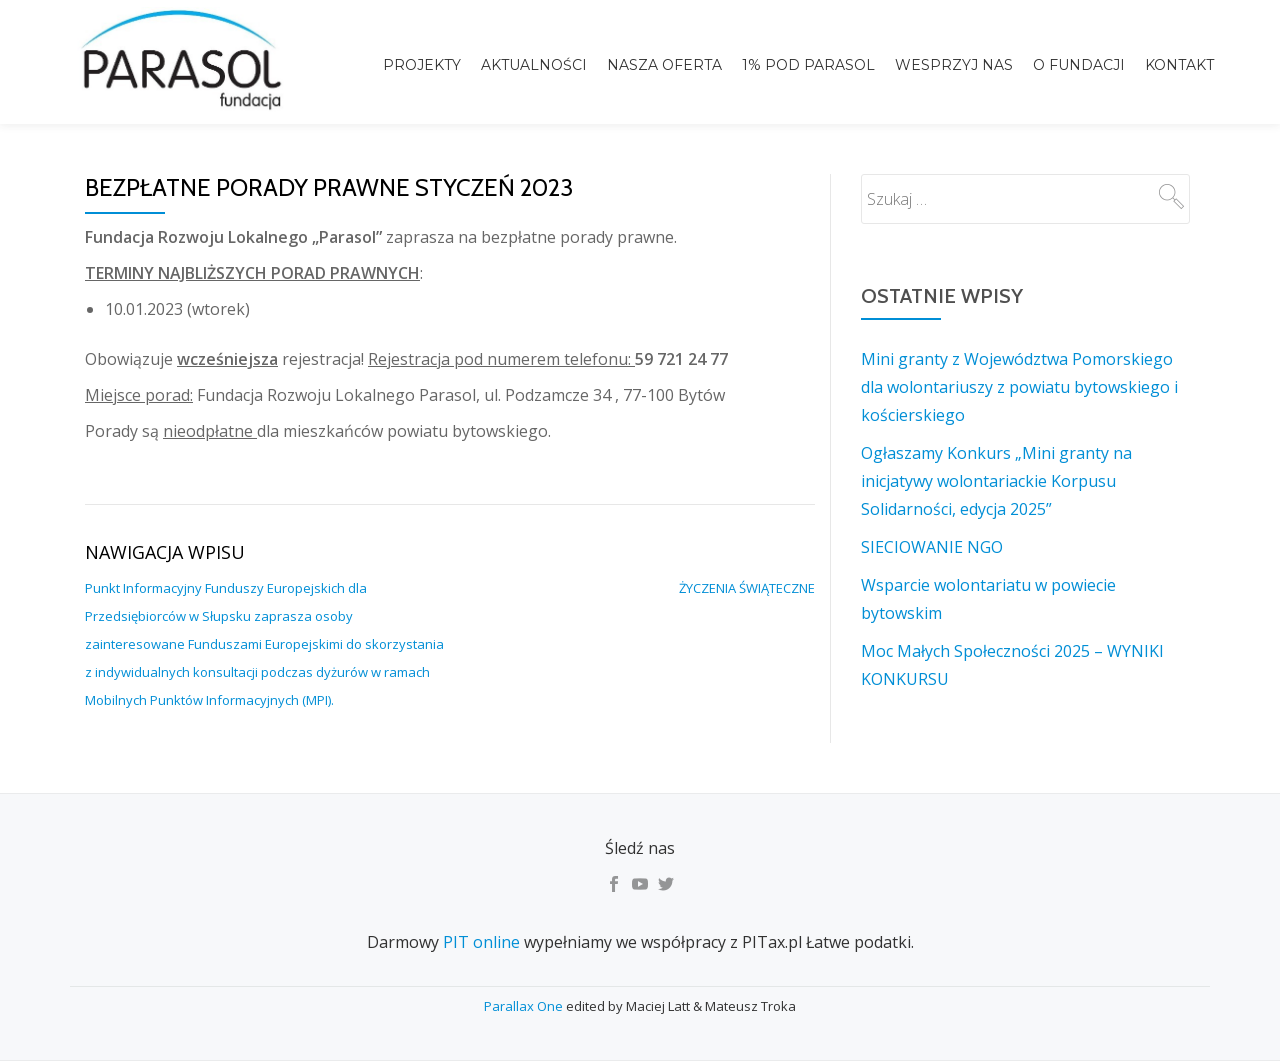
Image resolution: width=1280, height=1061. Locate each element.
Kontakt (1179, 65)
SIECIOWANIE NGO (932, 547)
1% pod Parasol (808, 65)
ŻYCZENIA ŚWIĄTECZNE (747, 588)
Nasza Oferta (664, 65)
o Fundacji (1079, 65)
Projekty (422, 65)
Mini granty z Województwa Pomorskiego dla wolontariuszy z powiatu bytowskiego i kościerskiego (1019, 387)
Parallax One (525, 1006)
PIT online (481, 942)
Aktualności (534, 65)
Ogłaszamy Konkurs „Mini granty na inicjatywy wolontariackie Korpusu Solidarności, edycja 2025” (996, 481)
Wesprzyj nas (954, 65)
